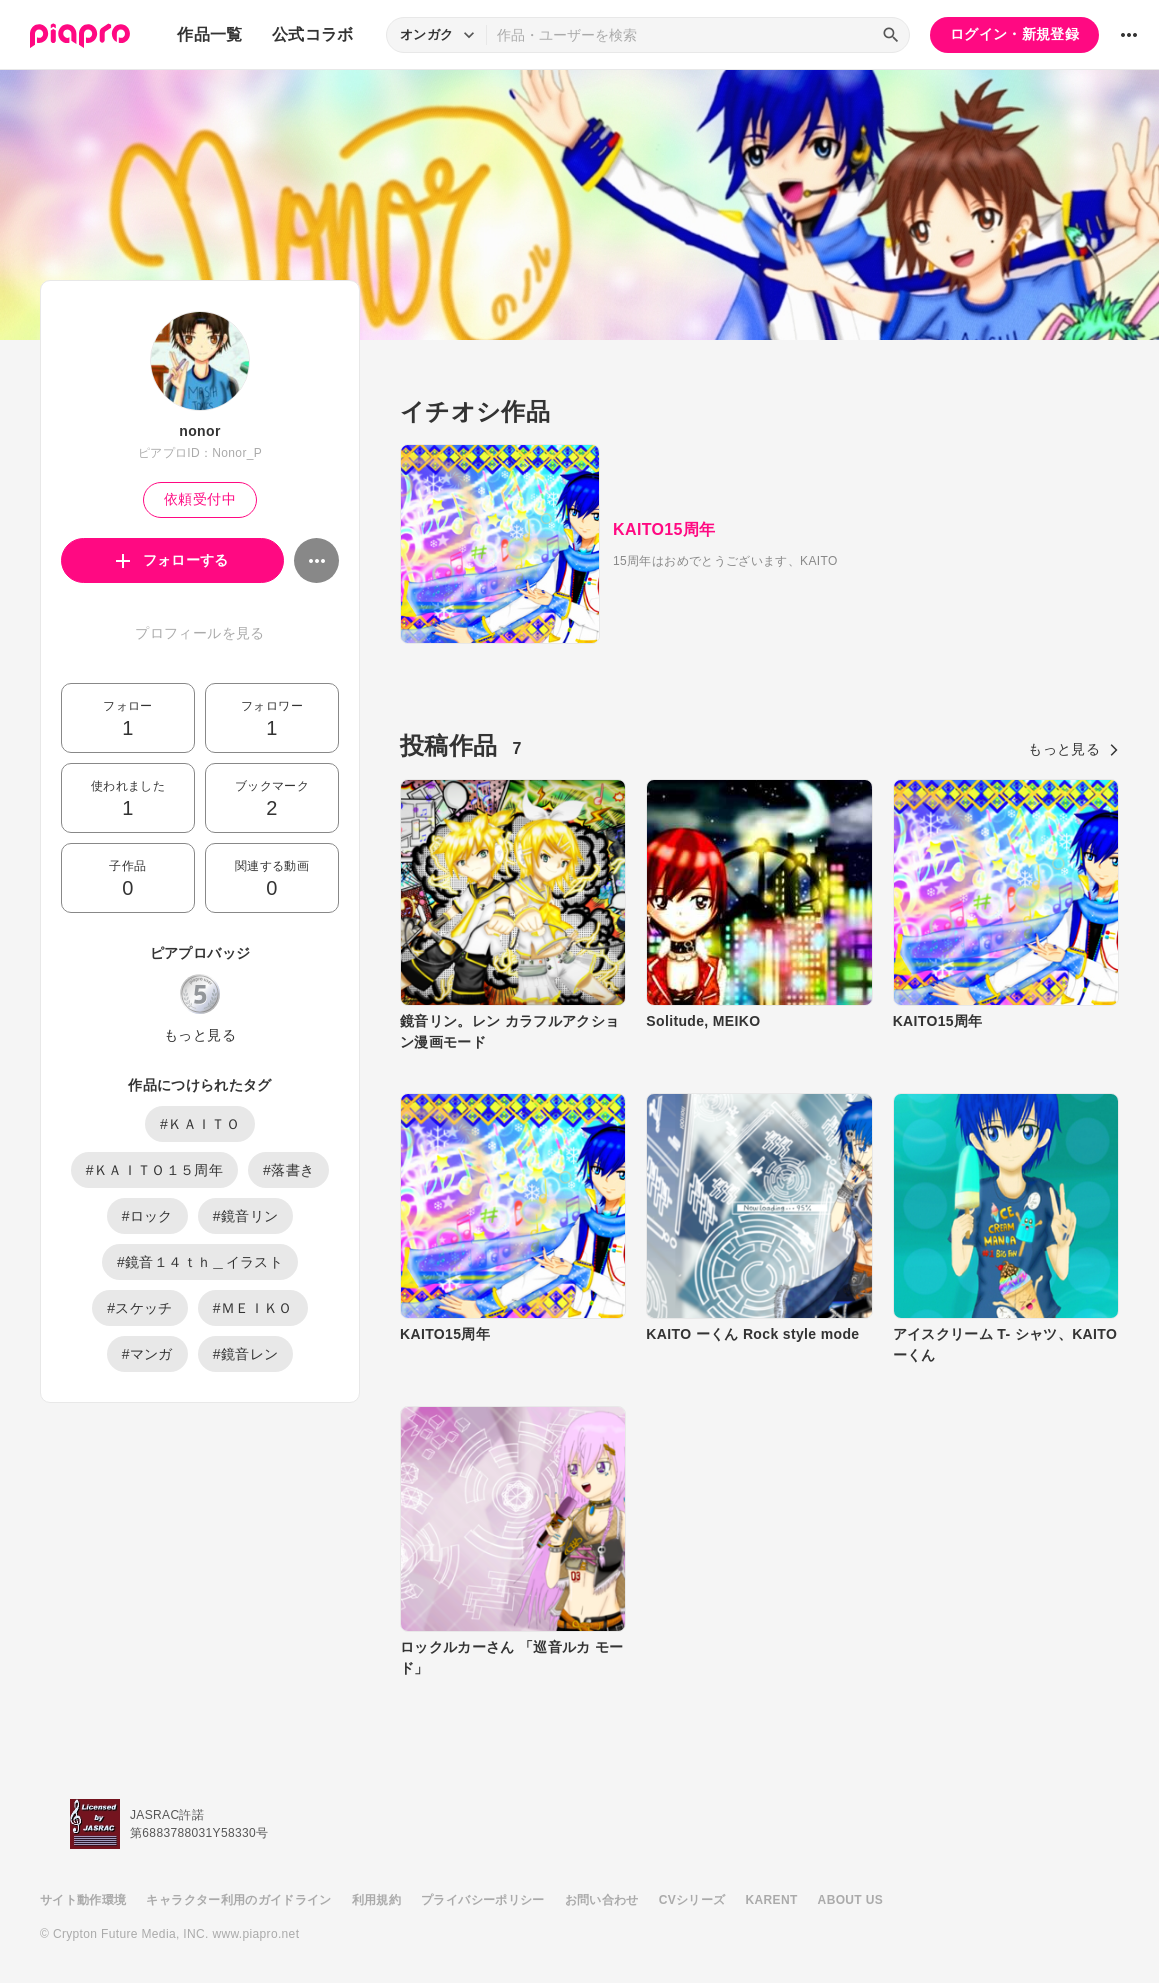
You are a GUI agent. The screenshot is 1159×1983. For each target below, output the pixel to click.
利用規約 (376, 1900)
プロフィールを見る (199, 633)
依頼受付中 (200, 499)
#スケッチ (140, 1308)
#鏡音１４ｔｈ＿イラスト (200, 1262)
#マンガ (147, 1354)
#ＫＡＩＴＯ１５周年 (154, 1170)
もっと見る (200, 1035)
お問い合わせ (602, 1900)
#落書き (288, 1170)
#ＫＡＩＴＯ (200, 1124)
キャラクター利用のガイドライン (238, 1900)
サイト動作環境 (83, 1900)
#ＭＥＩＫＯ (253, 1308)
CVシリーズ (692, 1900)
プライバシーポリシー (483, 1900)
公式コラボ (313, 34)
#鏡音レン (246, 1354)
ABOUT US (850, 1900)
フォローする (172, 560)
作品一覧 (209, 34)
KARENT (772, 1900)
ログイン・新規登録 (1014, 34)
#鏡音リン (246, 1216)
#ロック (147, 1216)
